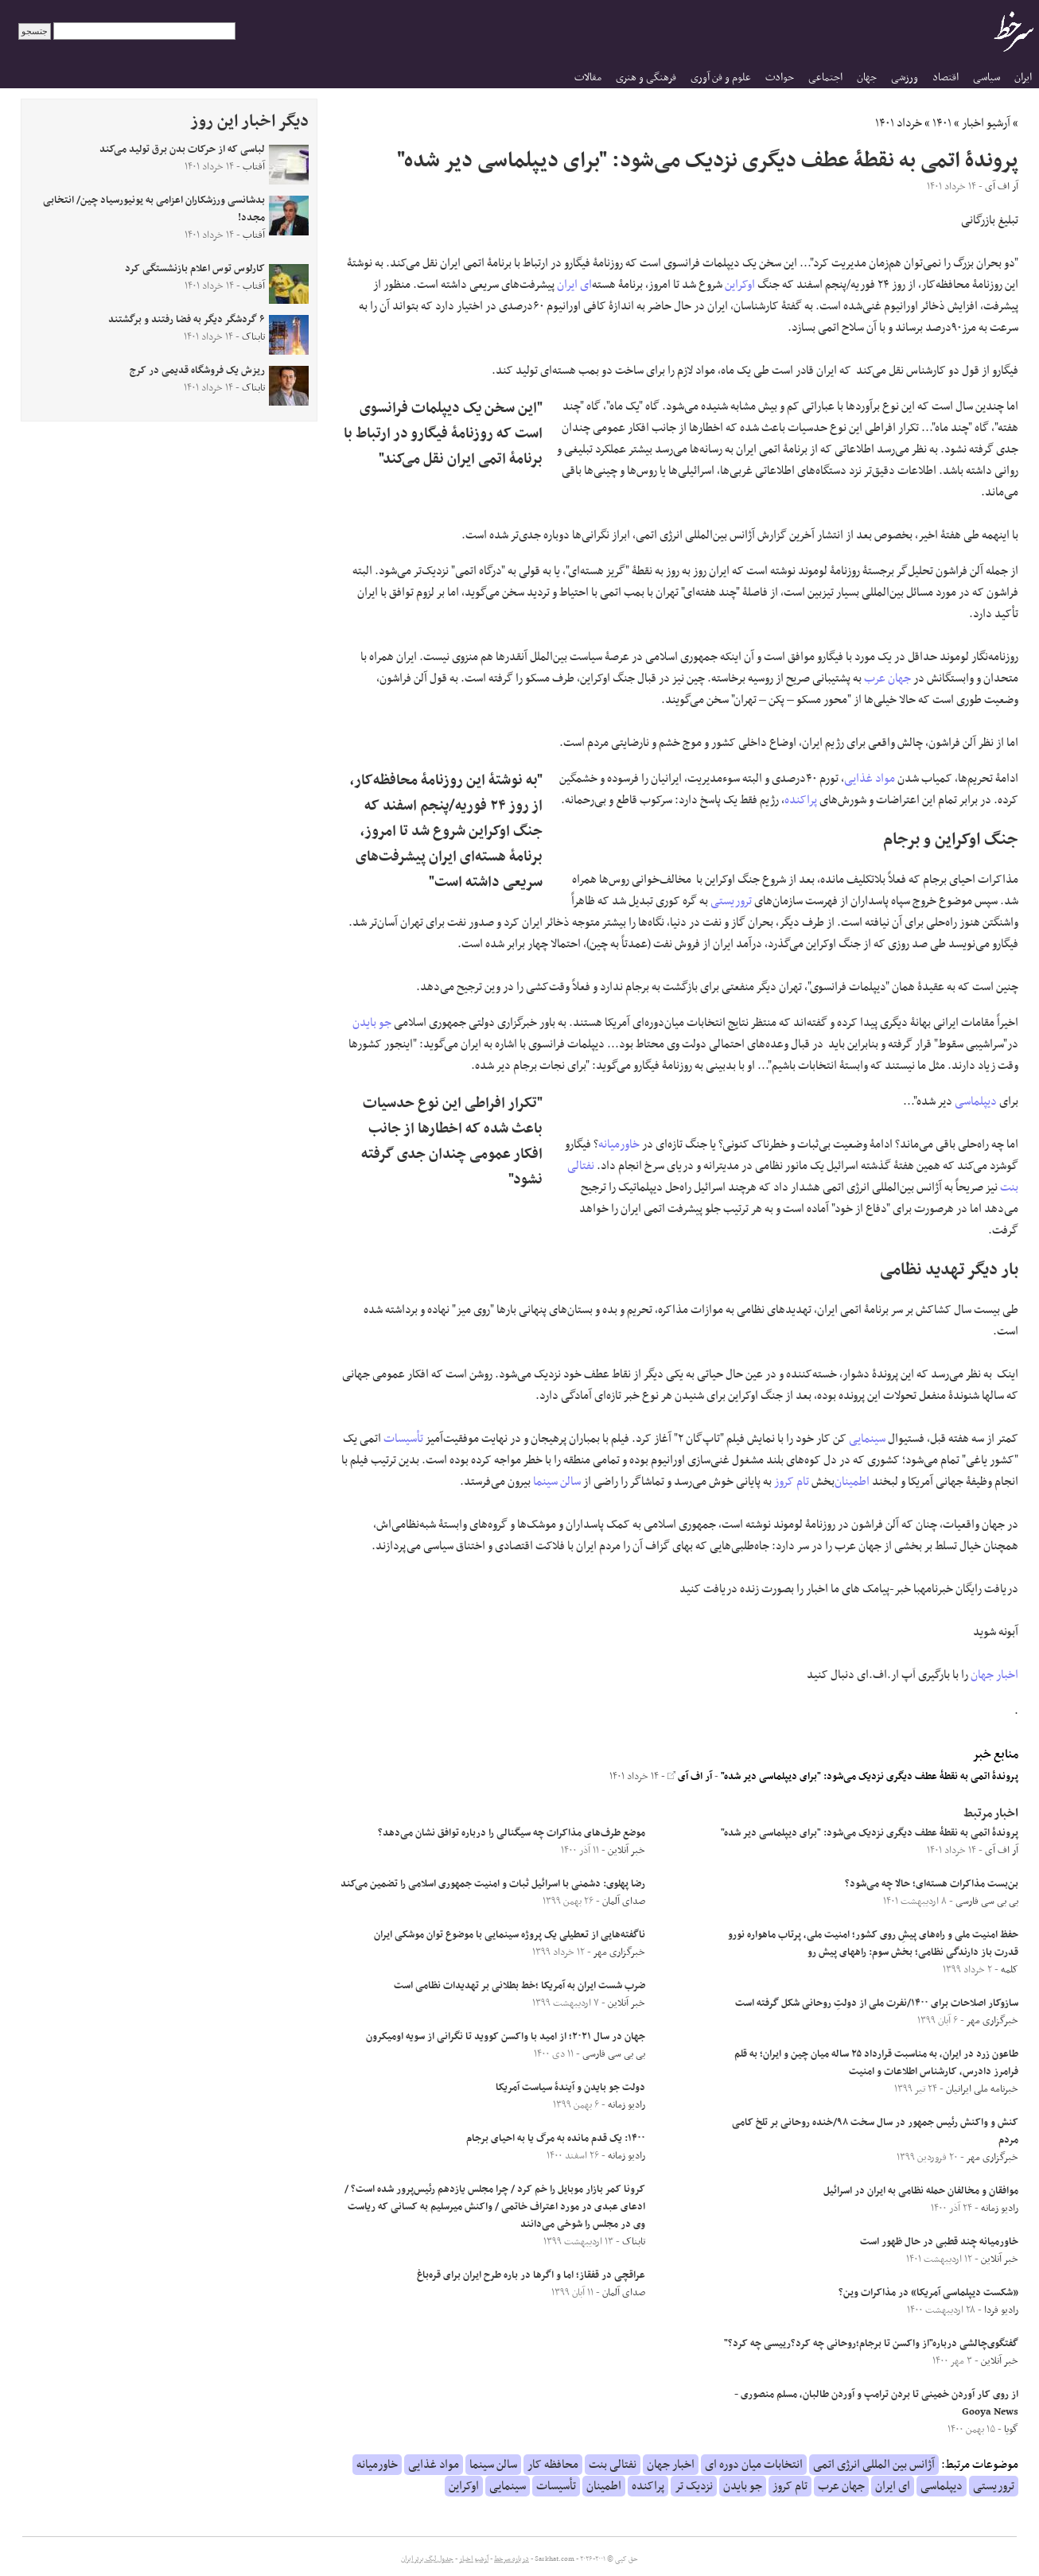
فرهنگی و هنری (646, 77)
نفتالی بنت (612, 2464)
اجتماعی (825, 77)
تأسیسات (403, 1438)
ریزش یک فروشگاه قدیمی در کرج (197, 370)
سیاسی (986, 77)
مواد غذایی (869, 778)
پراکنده (800, 800)
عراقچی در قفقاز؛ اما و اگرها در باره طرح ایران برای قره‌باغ (531, 2275)
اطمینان (852, 1481)
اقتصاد (945, 77)
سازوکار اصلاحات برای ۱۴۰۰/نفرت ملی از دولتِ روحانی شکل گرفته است (876, 2003)
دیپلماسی (976, 1101)
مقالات (587, 77)
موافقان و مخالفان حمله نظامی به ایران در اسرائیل (920, 2191)
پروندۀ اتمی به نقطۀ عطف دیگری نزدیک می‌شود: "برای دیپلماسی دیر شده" (869, 1776)
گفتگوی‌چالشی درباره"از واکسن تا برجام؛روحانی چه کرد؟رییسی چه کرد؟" (871, 2344)
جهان (867, 77)
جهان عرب (887, 678)
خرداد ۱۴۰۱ (898, 123)
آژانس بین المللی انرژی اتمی (874, 2464)
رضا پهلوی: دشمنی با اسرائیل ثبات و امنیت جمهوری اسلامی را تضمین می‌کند (492, 1884)
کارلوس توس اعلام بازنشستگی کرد (195, 269)
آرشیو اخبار (986, 123)
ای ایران (574, 284)
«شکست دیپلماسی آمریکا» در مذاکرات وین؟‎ (928, 2293)
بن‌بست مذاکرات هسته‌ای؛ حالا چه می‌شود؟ (931, 1884)
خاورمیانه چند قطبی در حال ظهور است (939, 2242)
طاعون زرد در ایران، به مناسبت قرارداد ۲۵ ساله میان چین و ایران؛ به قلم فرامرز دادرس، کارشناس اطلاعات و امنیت (876, 2063)
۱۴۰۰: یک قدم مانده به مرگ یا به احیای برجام (555, 2138)
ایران (1023, 77)
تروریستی (731, 901)
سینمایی (867, 1438)
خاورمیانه (619, 1144)
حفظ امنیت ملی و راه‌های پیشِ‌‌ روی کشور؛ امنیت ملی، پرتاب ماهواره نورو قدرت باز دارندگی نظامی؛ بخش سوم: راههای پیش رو (873, 1943)
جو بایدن (371, 1022)
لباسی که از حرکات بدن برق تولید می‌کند (182, 149)
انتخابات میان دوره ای (754, 2464)
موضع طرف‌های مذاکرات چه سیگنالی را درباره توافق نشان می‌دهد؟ (511, 1833)
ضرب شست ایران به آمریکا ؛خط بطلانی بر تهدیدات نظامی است (519, 1986)
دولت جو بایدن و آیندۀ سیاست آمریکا (570, 2087)
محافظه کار (552, 2464)
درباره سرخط (511, 2559)
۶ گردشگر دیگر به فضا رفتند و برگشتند (186, 319)
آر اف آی (689, 1776)
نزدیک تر (694, 2486)
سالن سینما (557, 1481)
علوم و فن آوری (721, 77)
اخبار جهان (994, 1675)
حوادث (779, 77)
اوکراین (740, 284)
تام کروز (791, 1481)
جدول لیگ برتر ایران (427, 2559)
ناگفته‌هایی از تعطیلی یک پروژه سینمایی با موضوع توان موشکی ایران (509, 1935)
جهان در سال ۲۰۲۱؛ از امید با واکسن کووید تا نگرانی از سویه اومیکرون (505, 2037)
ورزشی (904, 77)
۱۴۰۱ (941, 123)
